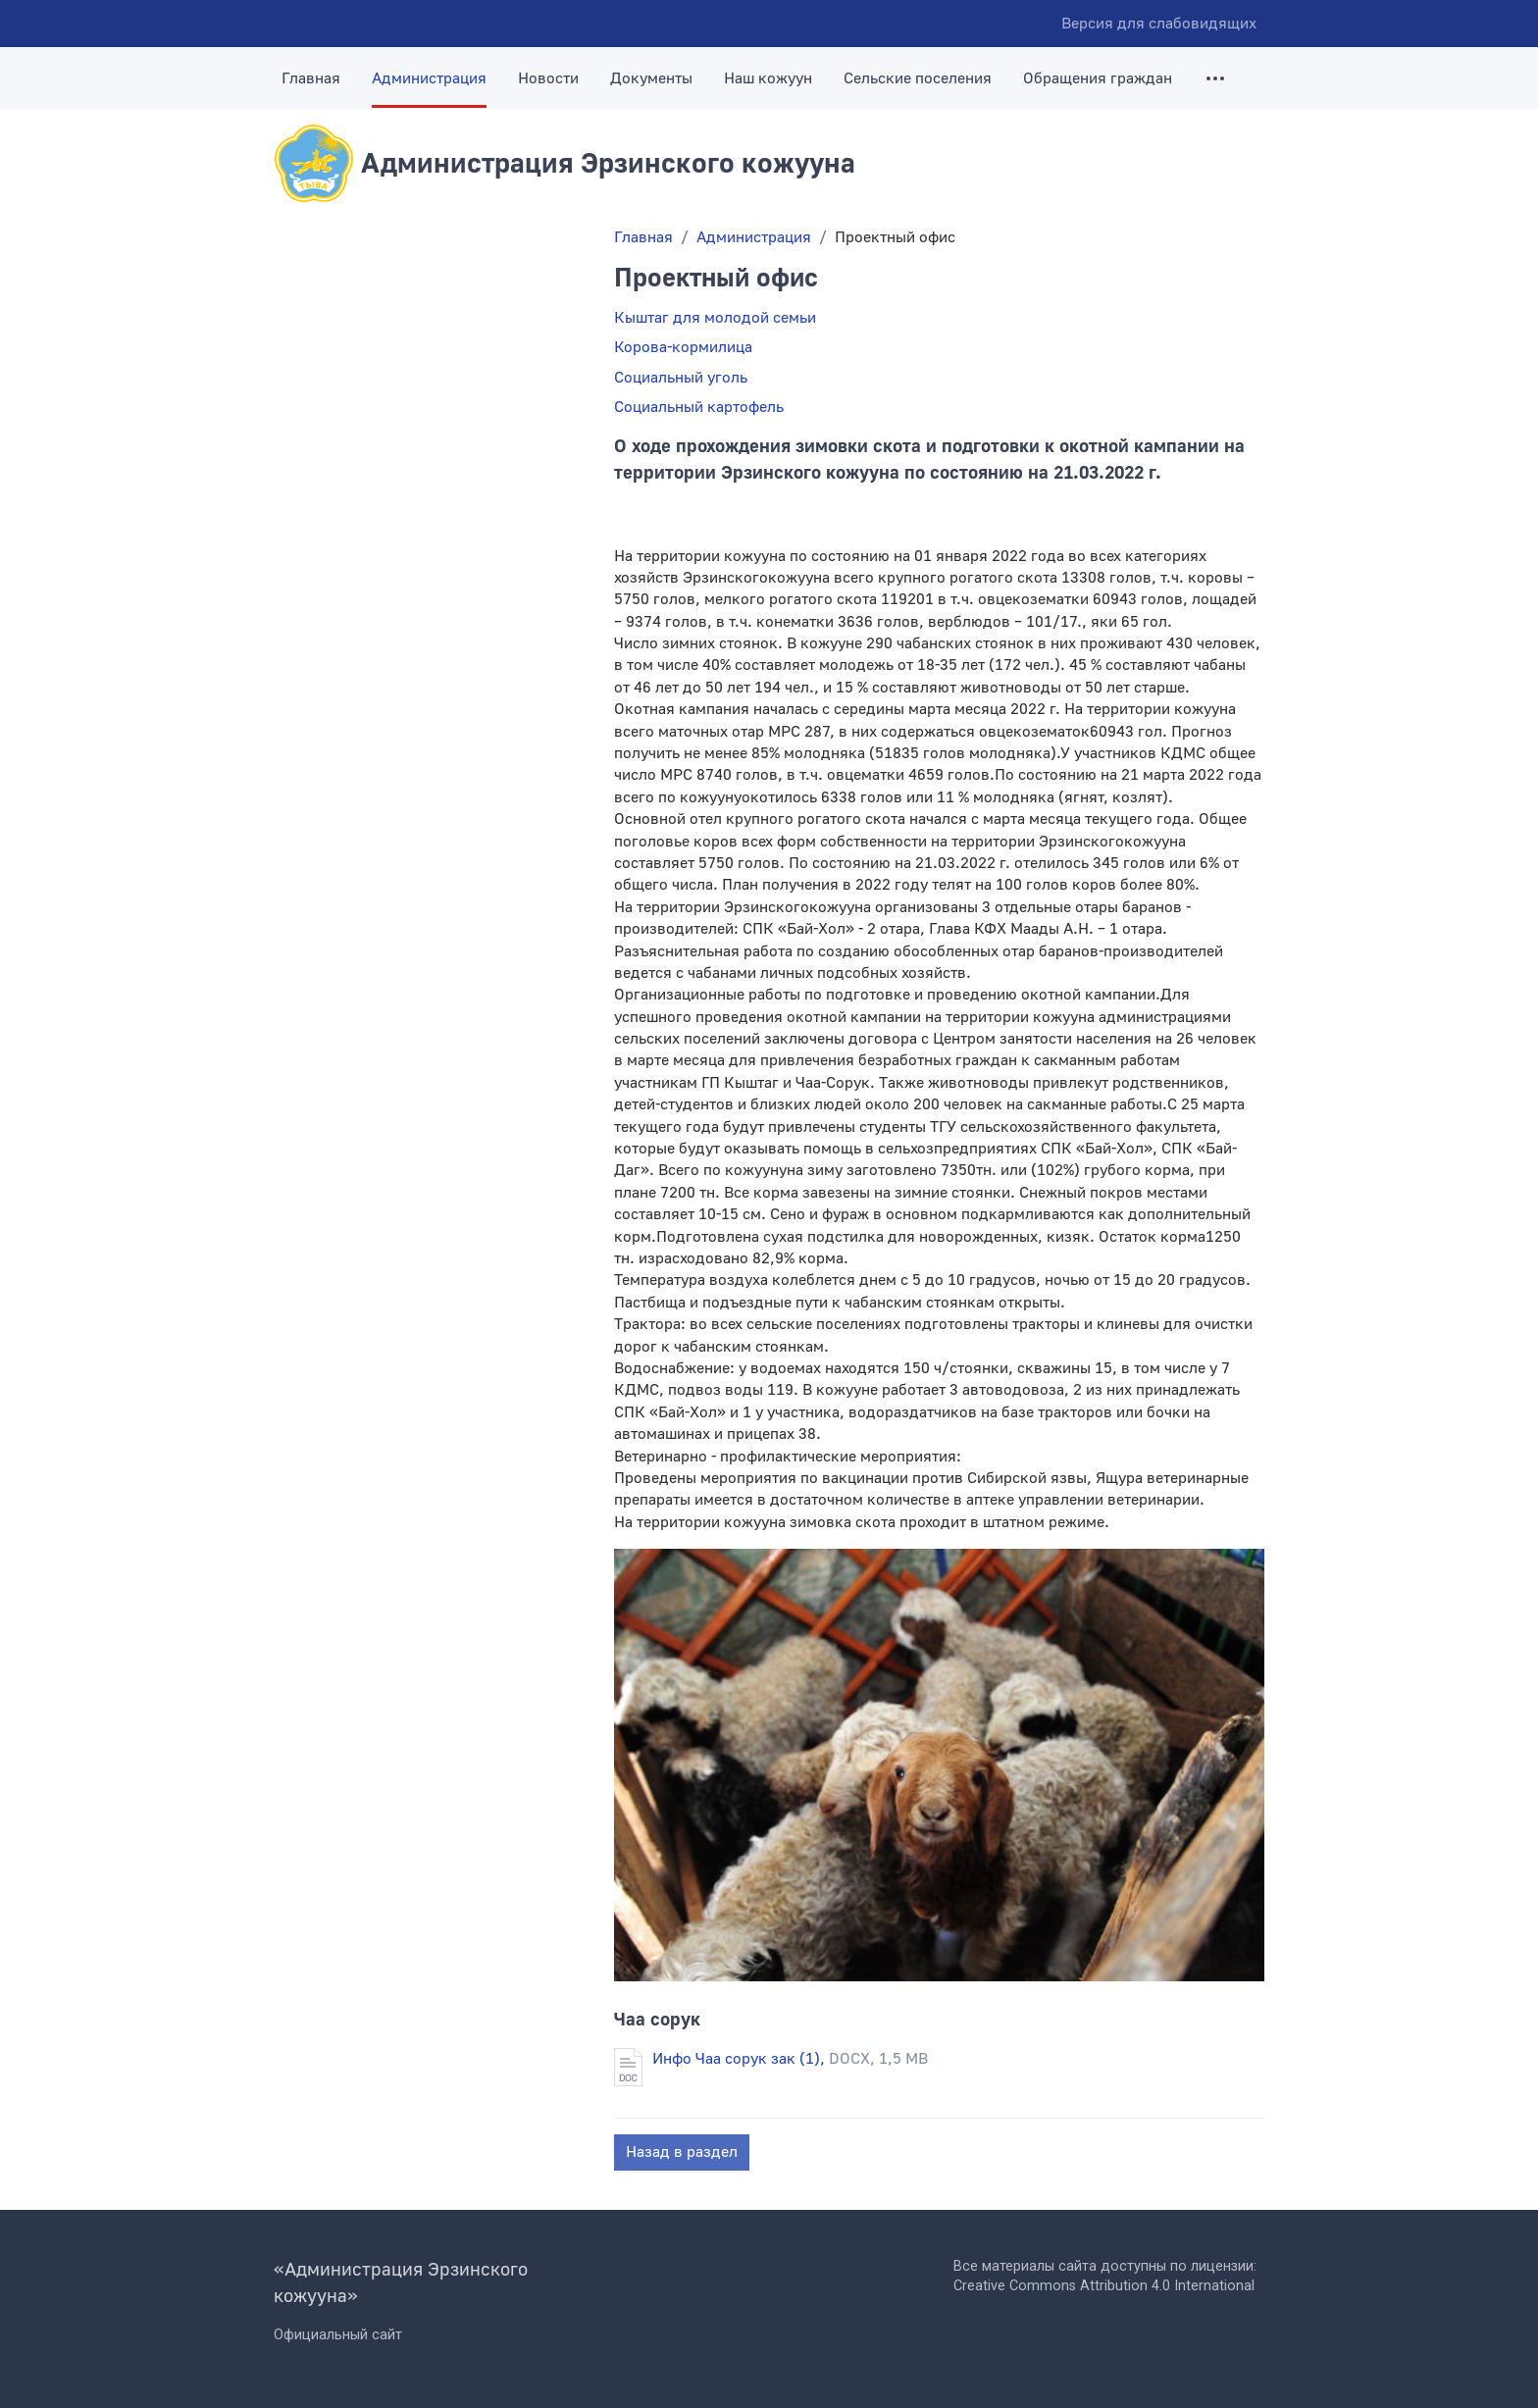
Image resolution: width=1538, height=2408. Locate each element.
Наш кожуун (768, 78)
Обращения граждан (1097, 78)
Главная (311, 78)
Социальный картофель (699, 407)
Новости (548, 78)
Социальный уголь (680, 377)
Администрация (429, 78)
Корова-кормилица (683, 347)
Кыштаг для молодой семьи (715, 318)
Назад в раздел (682, 2152)
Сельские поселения (918, 78)
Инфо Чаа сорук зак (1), (790, 2059)
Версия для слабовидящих (1158, 23)
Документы (651, 78)
